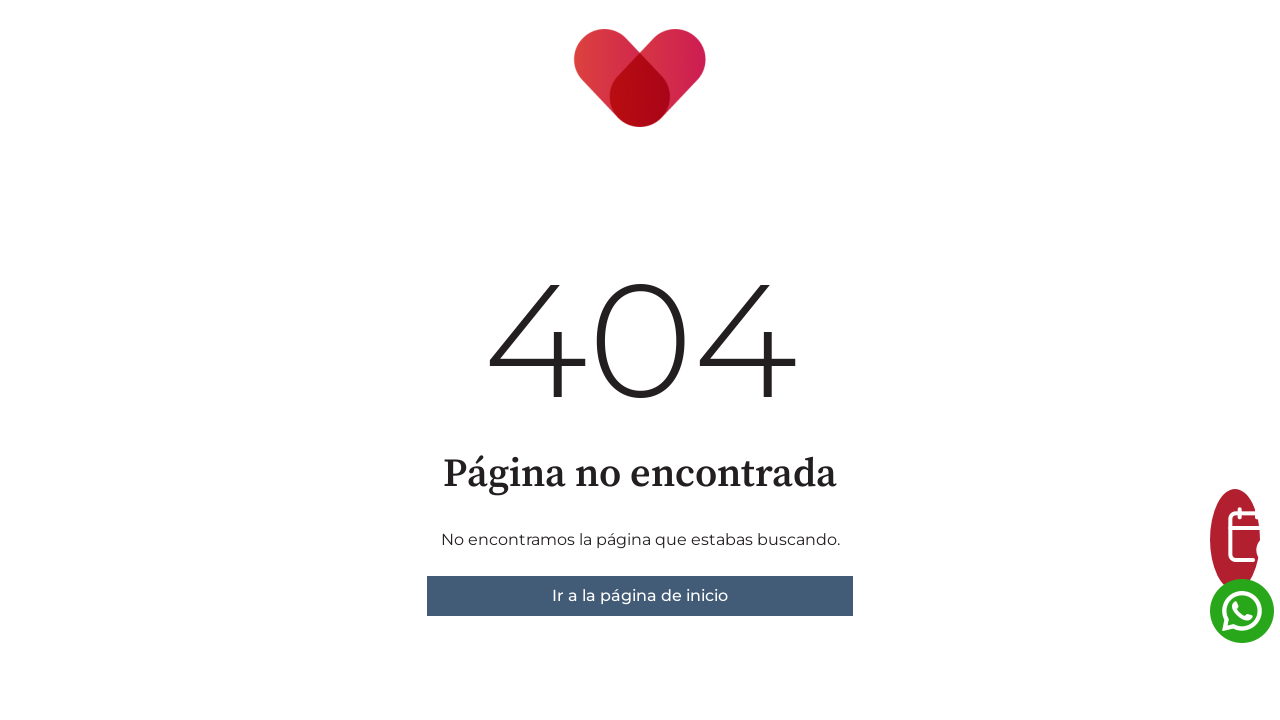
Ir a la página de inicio (640, 595)
